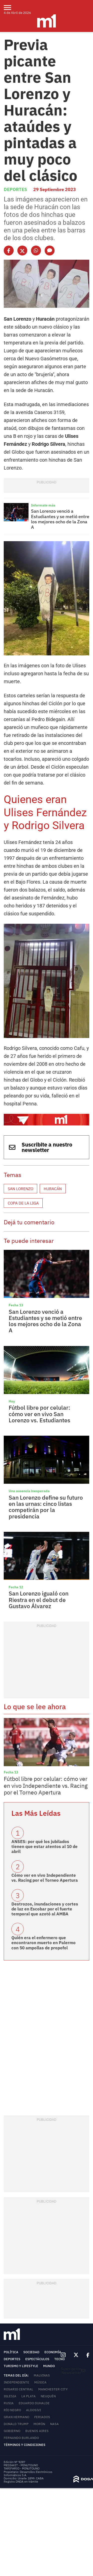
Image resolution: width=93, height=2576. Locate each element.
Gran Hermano (16, 2417)
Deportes (15, 189)
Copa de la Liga (23, 1203)
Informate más (43, 505)
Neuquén (48, 2396)
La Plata (28, 2396)
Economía (52, 2352)
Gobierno (12, 2431)
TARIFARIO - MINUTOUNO (22, 2468)
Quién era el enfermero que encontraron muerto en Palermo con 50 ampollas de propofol (43, 1943)
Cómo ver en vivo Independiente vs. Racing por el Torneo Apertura (44, 1878)
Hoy (12, 1401)
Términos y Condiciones (24, 2445)
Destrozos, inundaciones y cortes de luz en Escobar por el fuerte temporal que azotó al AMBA (44, 1909)
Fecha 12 (16, 1587)
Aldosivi (33, 2410)
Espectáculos (37, 2359)
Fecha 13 (16, 1305)
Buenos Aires (37, 2431)
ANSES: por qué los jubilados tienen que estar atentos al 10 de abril (44, 1846)
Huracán (53, 1188)
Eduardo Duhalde (34, 2403)
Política (11, 2352)
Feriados (42, 2417)
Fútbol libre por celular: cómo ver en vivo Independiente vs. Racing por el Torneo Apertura (46, 1785)
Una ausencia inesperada (29, 1491)
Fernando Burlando (21, 2438)
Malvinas (42, 2375)
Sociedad (31, 2352)
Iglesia (10, 2396)
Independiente (16, 2382)
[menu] (10, 7)
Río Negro (12, 2410)
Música (40, 2382)
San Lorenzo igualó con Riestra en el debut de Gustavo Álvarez (38, 1600)
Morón (39, 2424)
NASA (54, 2424)
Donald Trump (16, 2424)
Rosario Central (18, 2389)
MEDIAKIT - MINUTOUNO (21, 2465)
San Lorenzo (20, 1188)
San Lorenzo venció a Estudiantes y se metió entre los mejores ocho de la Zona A (60, 519)
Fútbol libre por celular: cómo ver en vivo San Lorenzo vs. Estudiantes (39, 1414)
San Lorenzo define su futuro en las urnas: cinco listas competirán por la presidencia (46, 1507)
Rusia (9, 2403)
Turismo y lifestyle (21, 2366)
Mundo (49, 2366)
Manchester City (53, 2389)
